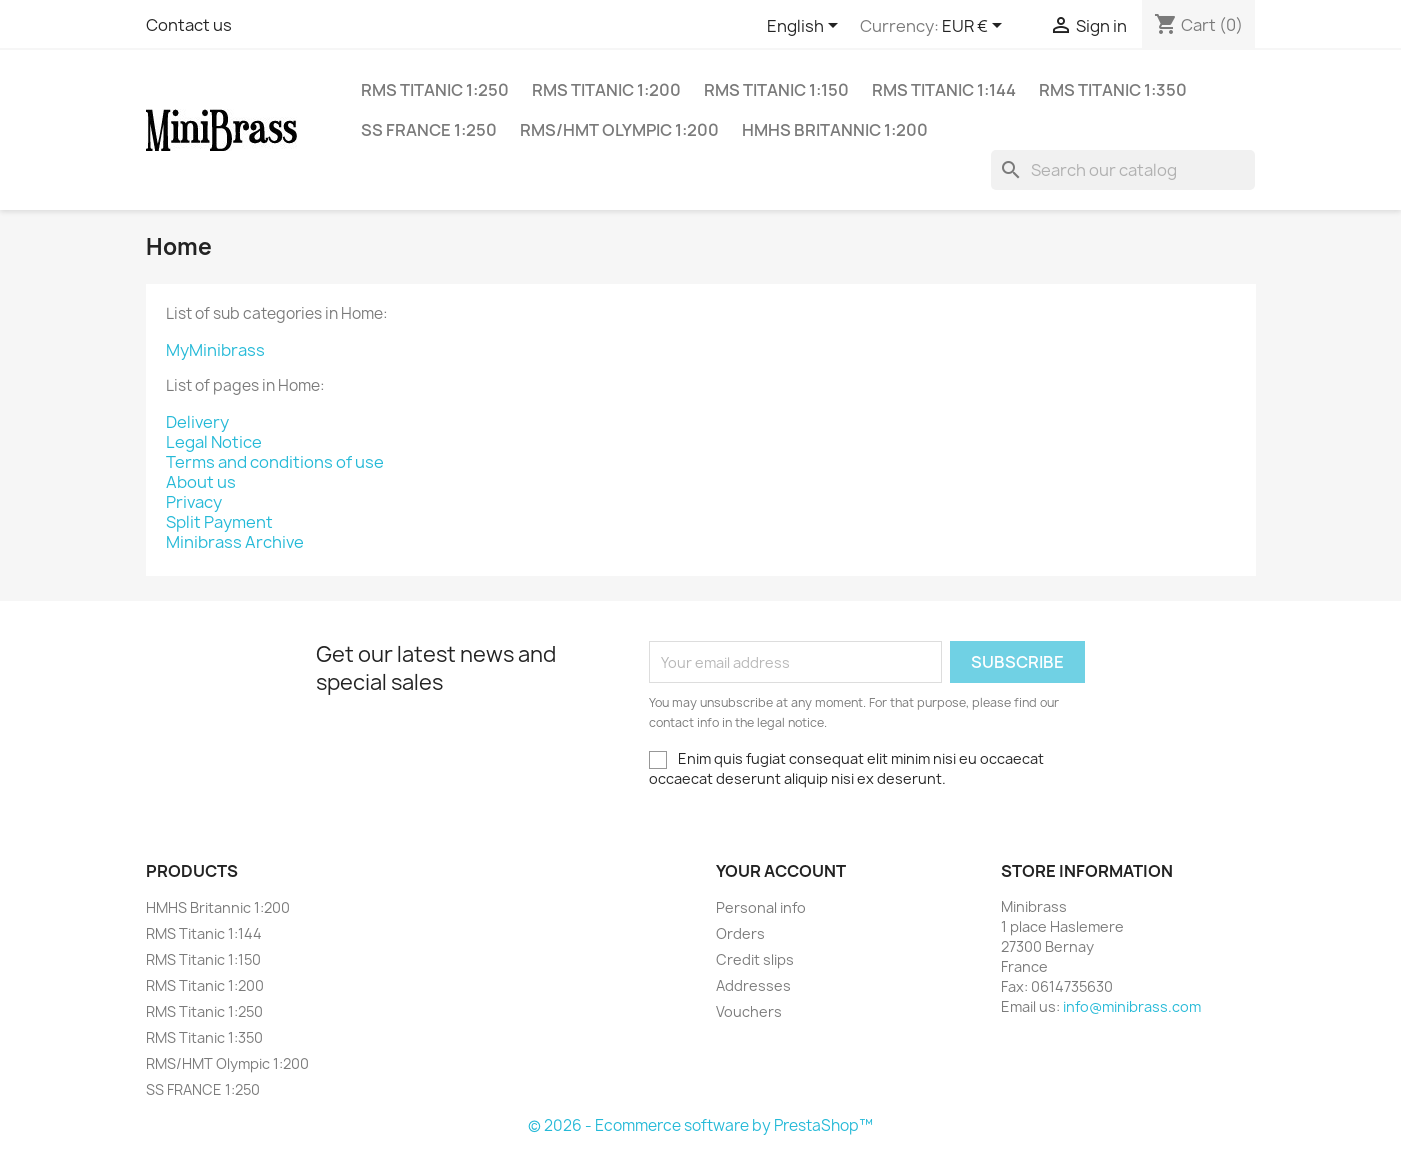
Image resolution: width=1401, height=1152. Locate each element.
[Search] (1123, 170)
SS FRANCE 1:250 (429, 130)
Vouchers (749, 1011)
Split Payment (219, 522)
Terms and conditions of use (275, 462)
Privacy (194, 502)
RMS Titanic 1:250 (435, 90)
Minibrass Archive (235, 542)
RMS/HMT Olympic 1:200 (619, 130)
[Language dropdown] (806, 27)
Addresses (753, 985)
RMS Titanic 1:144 (944, 90)
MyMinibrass (215, 350)
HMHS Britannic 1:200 (835, 130)
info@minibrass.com (1132, 1006)
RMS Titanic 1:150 (776, 90)
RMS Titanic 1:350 (1113, 90)
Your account (781, 871)
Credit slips (755, 959)
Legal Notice (214, 442)
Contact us (189, 25)
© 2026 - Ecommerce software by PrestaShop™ (700, 1125)
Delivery (197, 422)
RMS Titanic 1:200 (606, 90)
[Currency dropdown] (975, 27)
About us (201, 482)
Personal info (761, 907)
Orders (740, 933)
